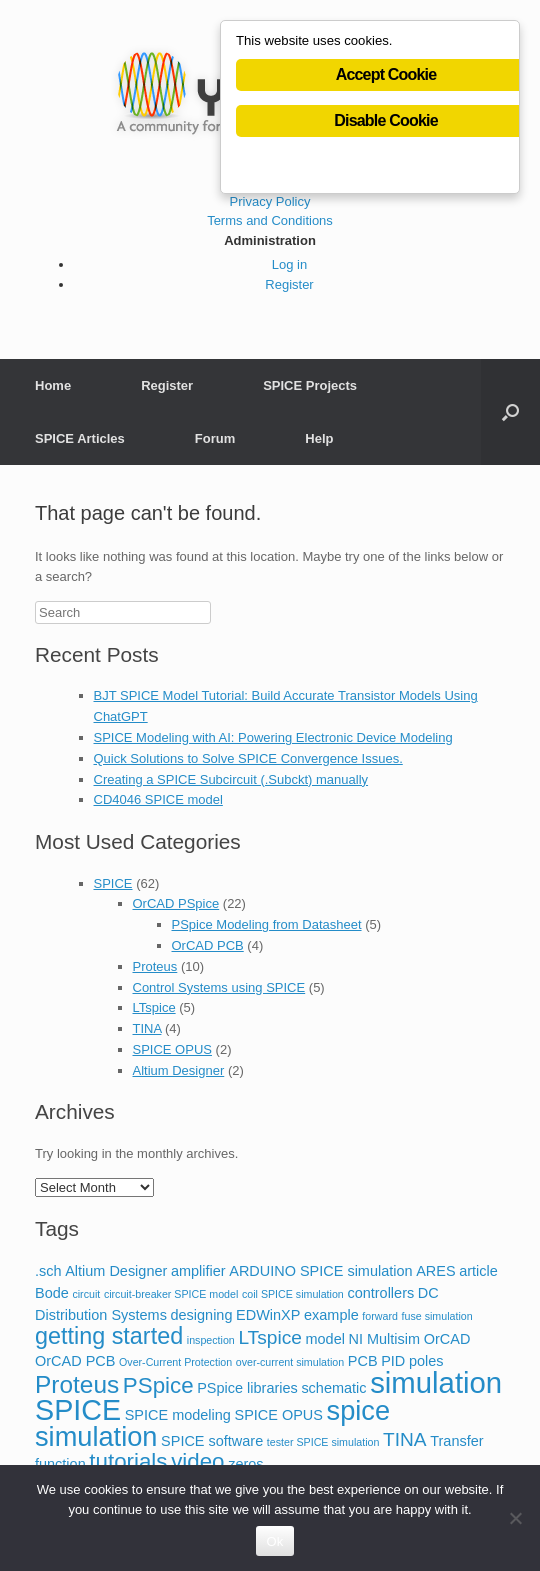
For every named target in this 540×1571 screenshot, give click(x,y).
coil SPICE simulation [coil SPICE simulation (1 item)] (293, 1294)
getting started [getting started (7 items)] (109, 1336)
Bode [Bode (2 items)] (52, 1293)
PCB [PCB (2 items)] (363, 1361)
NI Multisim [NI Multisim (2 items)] (385, 1339)
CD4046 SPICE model (158, 799)
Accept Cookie (386, 74)
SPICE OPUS (172, 1049)
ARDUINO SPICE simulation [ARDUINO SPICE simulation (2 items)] (320, 1271)
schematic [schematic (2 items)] (333, 1388)
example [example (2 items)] (331, 1315)
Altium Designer (179, 1070)
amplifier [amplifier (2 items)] (198, 1271)
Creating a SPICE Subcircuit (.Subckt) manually (231, 779)
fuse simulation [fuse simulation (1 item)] (437, 1316)
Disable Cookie (386, 120)
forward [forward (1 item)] (380, 1316)
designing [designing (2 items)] (202, 1315)
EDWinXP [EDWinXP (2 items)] (268, 1315)
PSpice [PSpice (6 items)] (158, 1385)
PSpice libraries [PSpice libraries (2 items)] (247, 1388)
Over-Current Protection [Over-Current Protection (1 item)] (175, 1362)
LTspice (154, 1007)
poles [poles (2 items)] (426, 1361)
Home (53, 385)
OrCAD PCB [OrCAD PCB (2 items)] (75, 1361)
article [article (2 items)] (478, 1271)
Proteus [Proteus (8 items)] (77, 1384)
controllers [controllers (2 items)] (380, 1293)
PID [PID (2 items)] (393, 1361)
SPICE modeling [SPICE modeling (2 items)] (178, 1415)
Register (289, 284)
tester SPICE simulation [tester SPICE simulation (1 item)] (323, 1442)
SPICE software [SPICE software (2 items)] (212, 1441)
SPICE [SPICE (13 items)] (78, 1410)
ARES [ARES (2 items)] (435, 1271)
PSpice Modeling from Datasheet (267, 924)
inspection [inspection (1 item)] (211, 1340)
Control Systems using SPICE (219, 987)
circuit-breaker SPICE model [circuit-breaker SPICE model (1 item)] (171, 1294)
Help (319, 438)
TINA (147, 1028)
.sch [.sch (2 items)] (48, 1271)
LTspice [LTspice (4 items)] (269, 1337)
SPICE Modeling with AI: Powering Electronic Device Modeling (273, 737)
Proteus (155, 966)
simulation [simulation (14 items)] (436, 1382)
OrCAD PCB (208, 945)
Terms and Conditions (270, 220)
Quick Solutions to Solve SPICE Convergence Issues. (248, 758)
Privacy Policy (270, 201)
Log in (289, 264)
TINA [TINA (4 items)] (405, 1439)
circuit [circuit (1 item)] (86, 1294)
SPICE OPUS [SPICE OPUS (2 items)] (279, 1415)
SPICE (113, 883)
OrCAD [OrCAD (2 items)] (447, 1339)
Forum (215, 438)
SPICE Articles (80, 438)
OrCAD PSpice (176, 903)
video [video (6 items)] (197, 1461)
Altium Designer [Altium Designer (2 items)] (116, 1271)
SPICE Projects (310, 385)
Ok (274, 1541)
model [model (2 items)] (324, 1339)
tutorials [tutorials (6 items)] (128, 1461)
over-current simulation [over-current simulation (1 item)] (290, 1362)
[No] (515, 1518)
